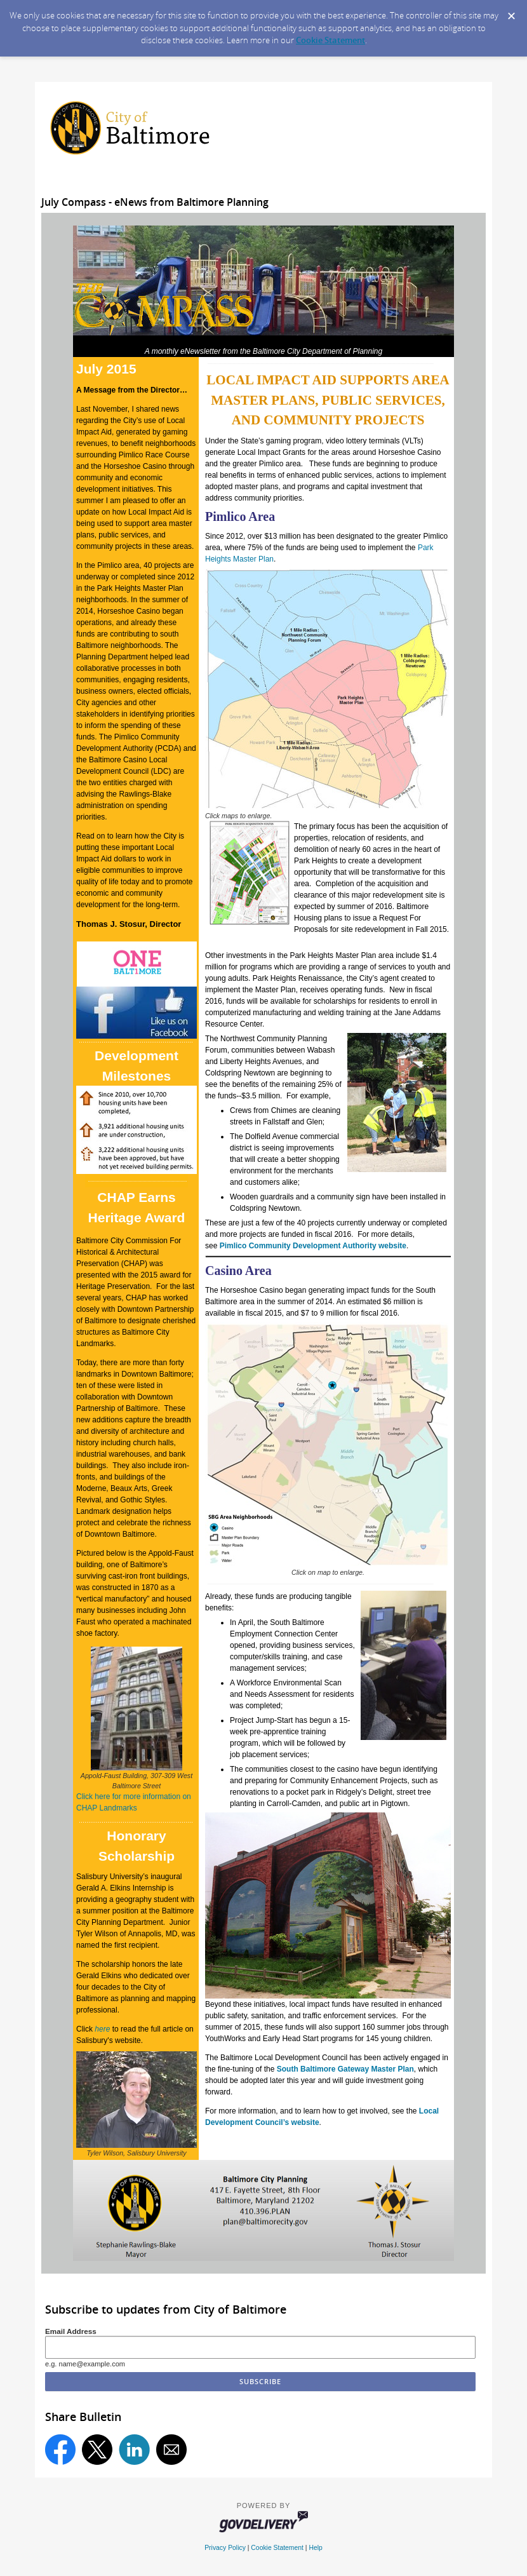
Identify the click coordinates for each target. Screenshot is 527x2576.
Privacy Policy (225, 2547)
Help (315, 2547)
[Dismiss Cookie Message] (511, 12)
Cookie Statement (330, 40)
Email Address (71, 2331)
